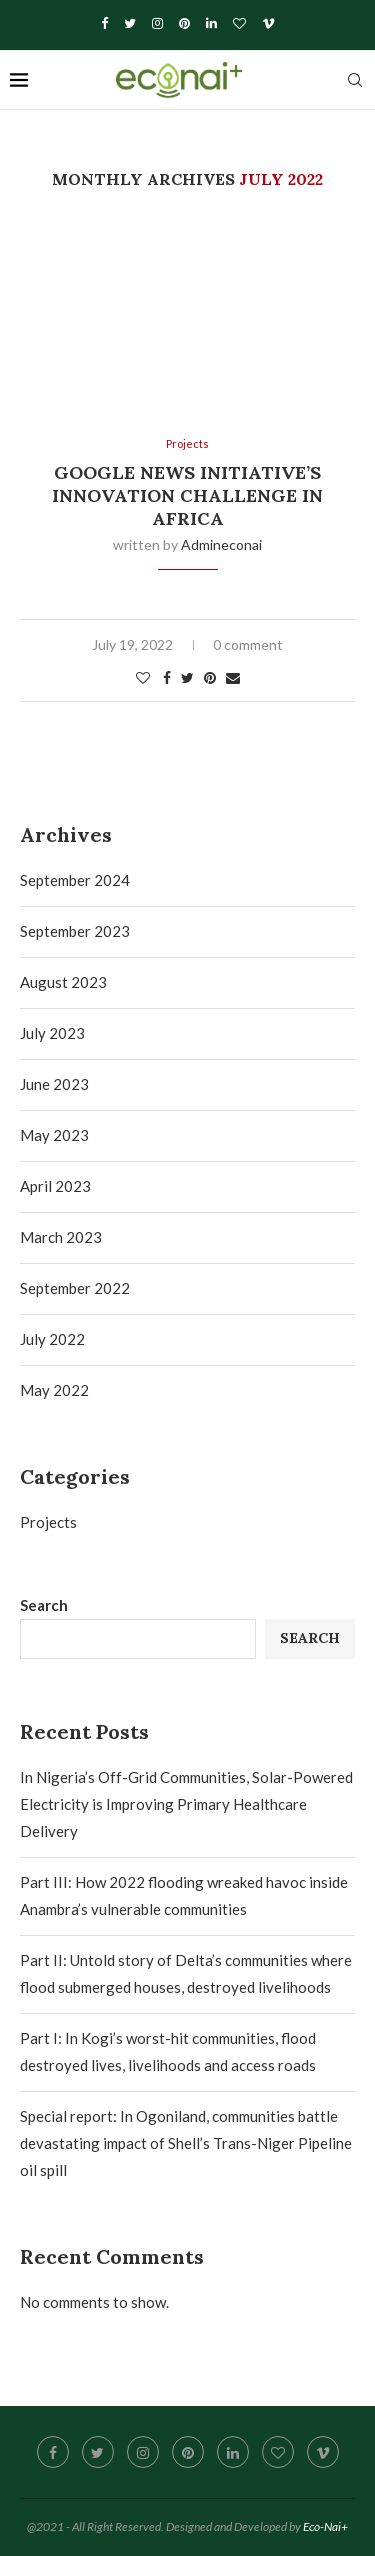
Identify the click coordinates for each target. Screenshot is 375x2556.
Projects (48, 1522)
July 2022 (52, 1339)
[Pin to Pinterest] (210, 677)
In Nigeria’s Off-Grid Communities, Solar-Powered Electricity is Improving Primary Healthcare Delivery (186, 1804)
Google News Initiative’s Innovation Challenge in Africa (187, 495)
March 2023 (61, 1237)
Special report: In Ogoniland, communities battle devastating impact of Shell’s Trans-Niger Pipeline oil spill (186, 2143)
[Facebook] (104, 23)
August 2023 (63, 982)
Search (44, 1605)
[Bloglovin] (239, 23)
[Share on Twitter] (187, 677)
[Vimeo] (268, 23)
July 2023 (52, 1033)
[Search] (355, 80)
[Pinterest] (184, 23)
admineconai (221, 544)
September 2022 (75, 1288)
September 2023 (75, 931)
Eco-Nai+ (325, 2526)
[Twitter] (130, 23)
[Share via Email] (233, 677)
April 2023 (55, 1186)
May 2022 (54, 1390)
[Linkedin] (211, 23)
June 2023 (54, 1084)
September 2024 (75, 880)
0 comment (248, 644)
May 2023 (54, 1135)
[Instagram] (157, 23)
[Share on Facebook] (167, 677)
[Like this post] (143, 677)
